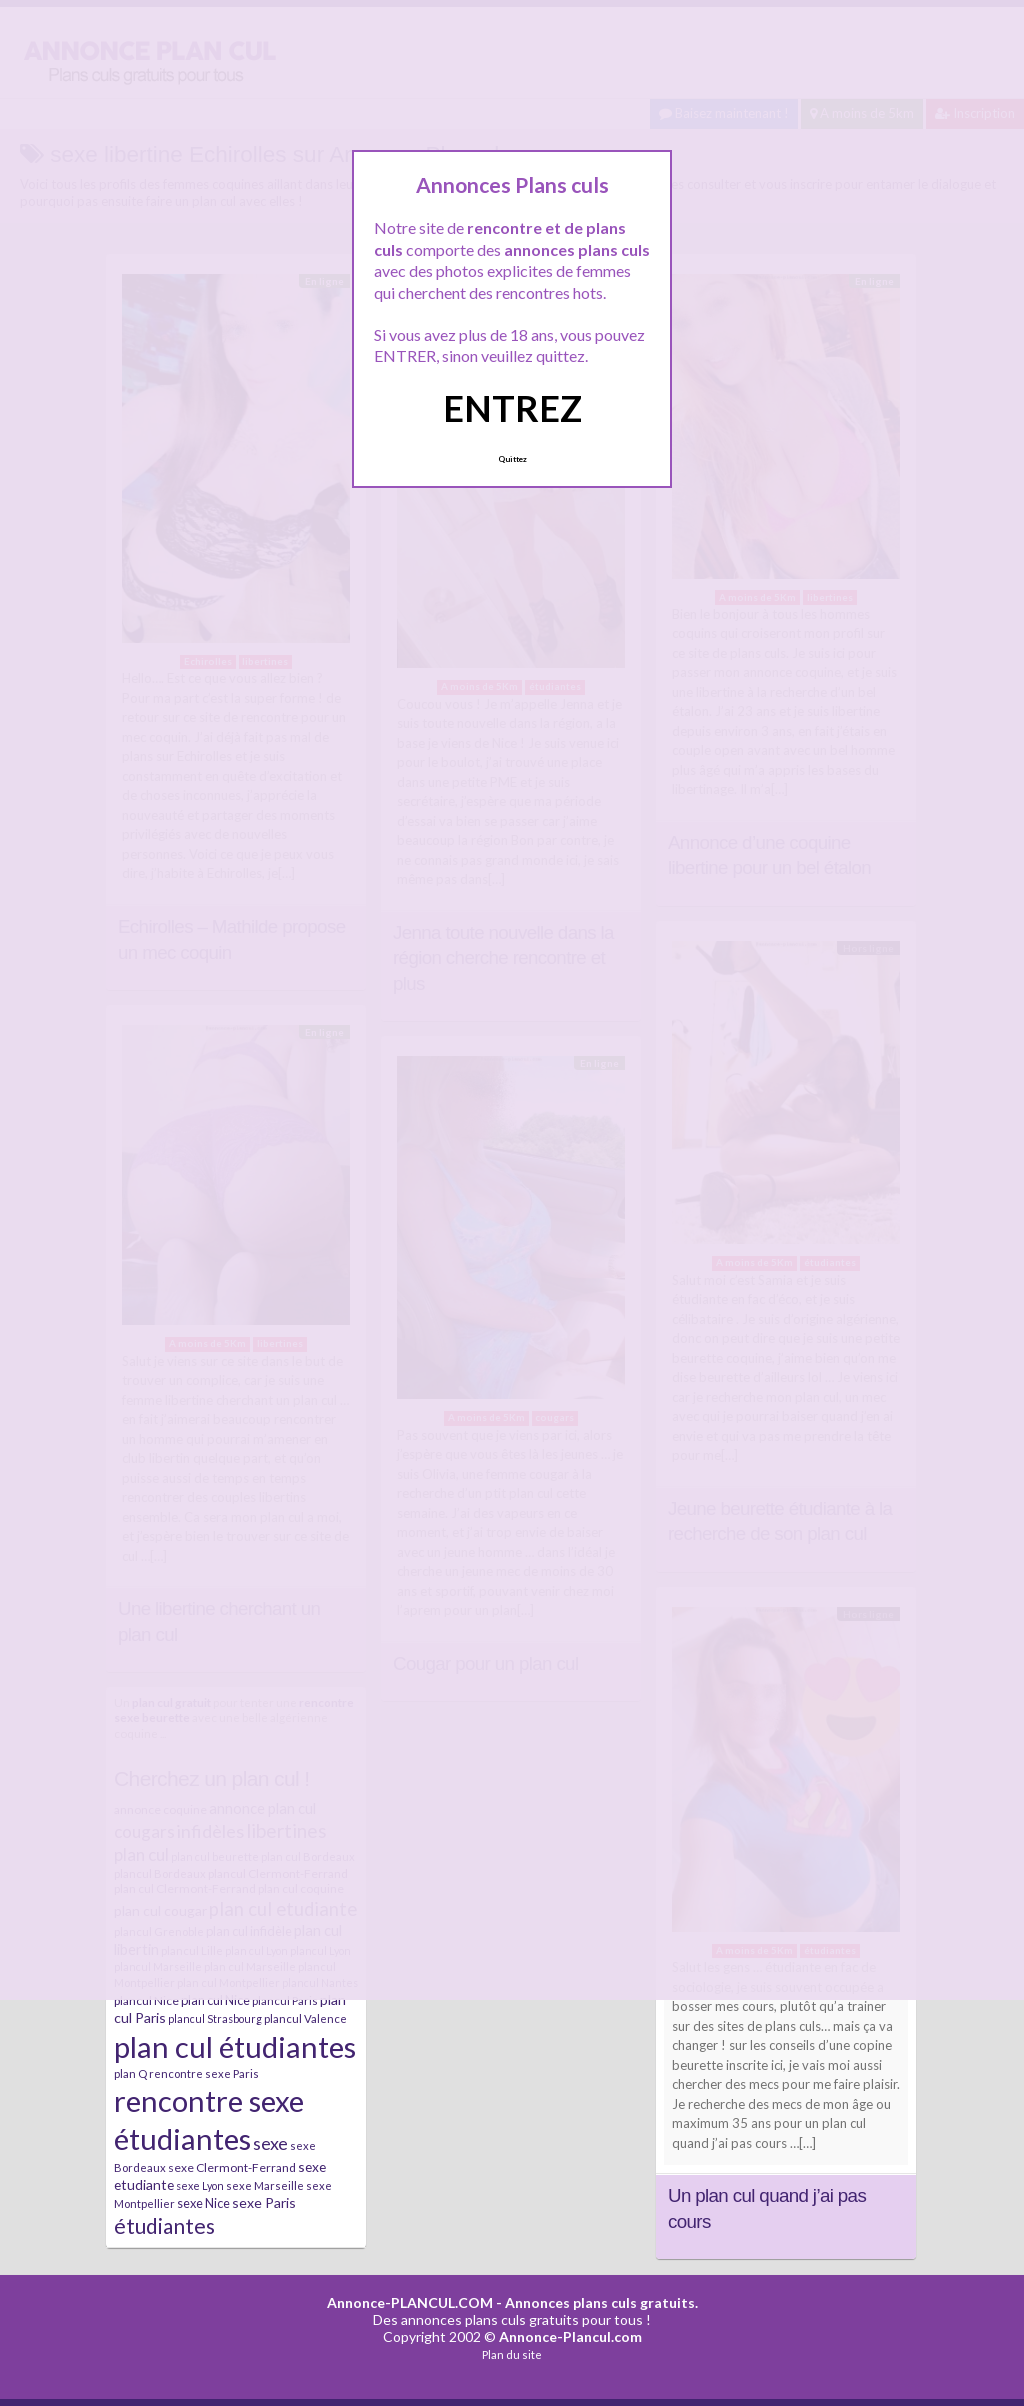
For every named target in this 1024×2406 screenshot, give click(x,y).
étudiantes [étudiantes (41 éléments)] (164, 2225)
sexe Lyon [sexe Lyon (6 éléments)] (200, 2185)
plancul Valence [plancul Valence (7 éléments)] (305, 2018)
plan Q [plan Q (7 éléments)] (130, 2073)
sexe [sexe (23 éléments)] (270, 2143)
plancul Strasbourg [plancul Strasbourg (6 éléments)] (215, 2018)
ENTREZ (512, 408)
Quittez (512, 459)
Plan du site (512, 2354)
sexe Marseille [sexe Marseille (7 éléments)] (265, 2185)
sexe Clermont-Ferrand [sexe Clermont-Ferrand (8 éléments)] (232, 2167)
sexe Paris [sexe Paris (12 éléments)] (264, 2202)
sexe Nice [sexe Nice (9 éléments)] (203, 2203)
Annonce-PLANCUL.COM (410, 2302)
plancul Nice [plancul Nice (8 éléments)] (146, 2000)
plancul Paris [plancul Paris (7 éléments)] (285, 2000)
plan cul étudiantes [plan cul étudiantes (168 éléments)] (235, 2046)
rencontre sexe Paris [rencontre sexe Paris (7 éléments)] (204, 2073)
